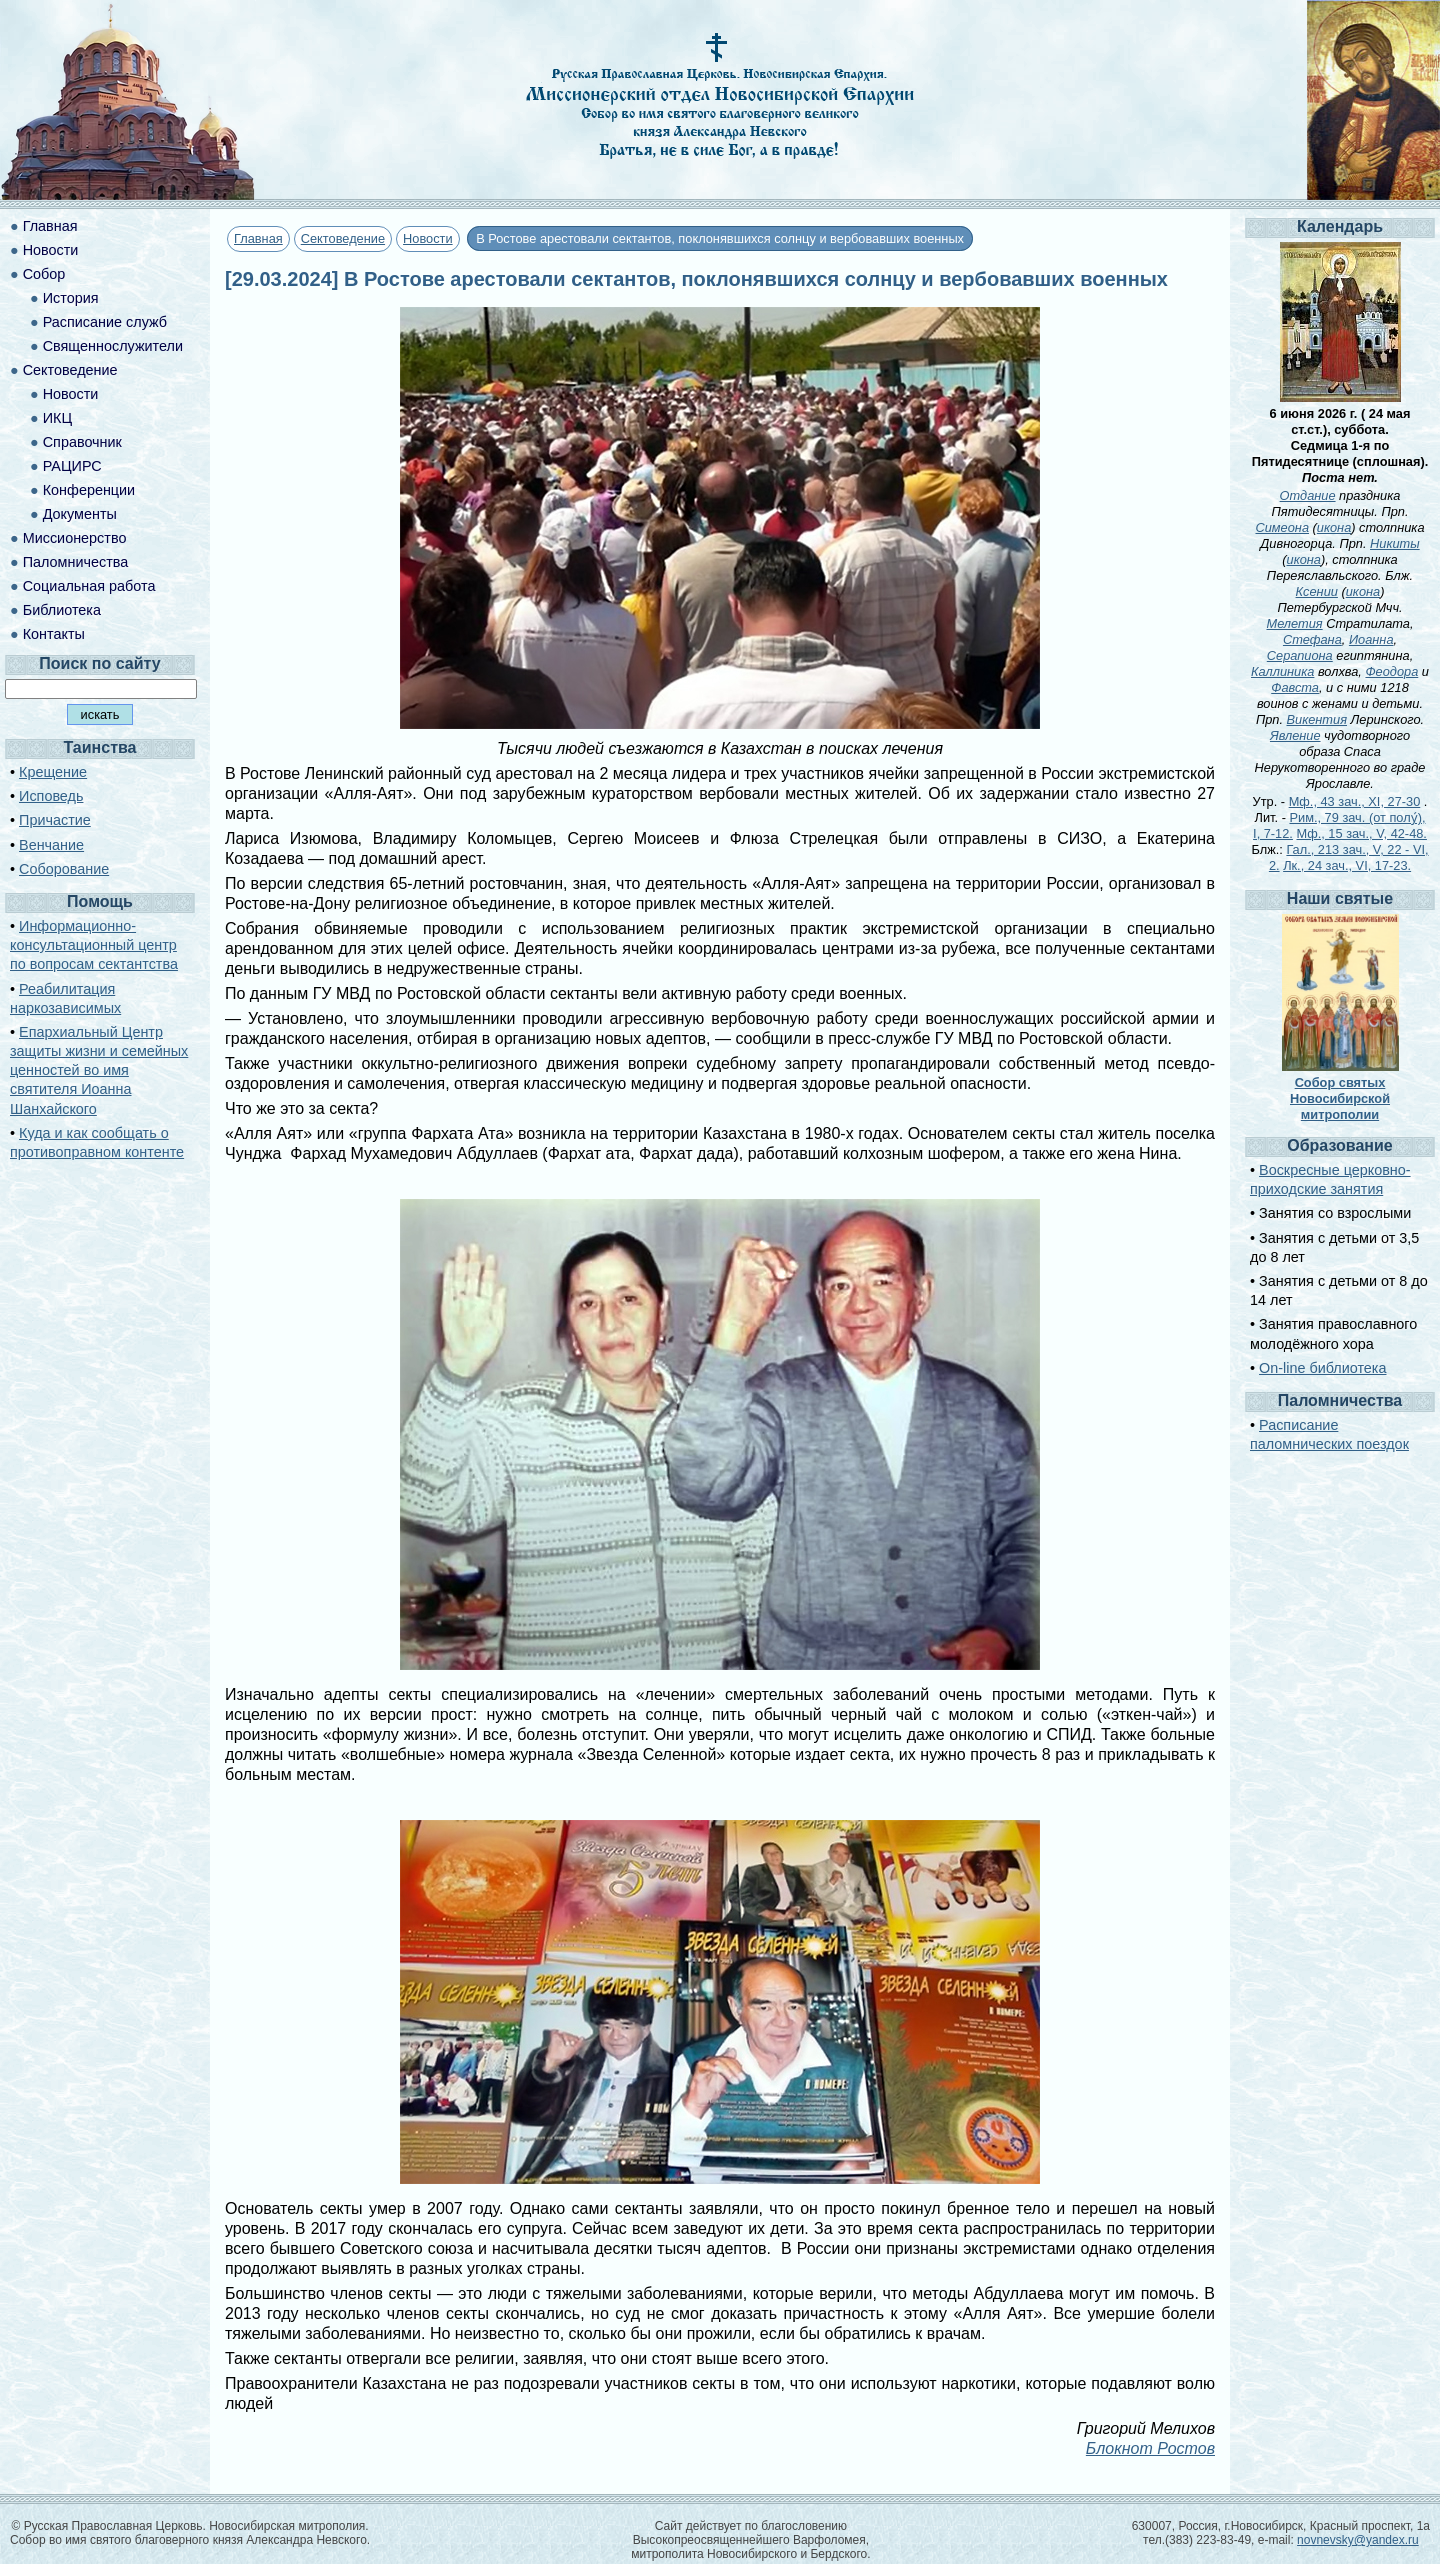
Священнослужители (113, 346)
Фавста (1295, 687)
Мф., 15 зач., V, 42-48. (1361, 833)
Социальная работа (89, 586)
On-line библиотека (1322, 1368)
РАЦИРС (72, 466)
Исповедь (51, 796)
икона (1334, 527)
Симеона (1282, 527)
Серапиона (1300, 655)
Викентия (1317, 719)
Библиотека (62, 610)
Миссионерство (75, 538)
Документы (80, 514)
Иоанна (1371, 639)
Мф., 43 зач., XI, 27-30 (1355, 801)
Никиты (1395, 543)
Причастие (55, 820)
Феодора (1391, 671)
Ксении (1317, 591)
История (71, 298)
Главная (258, 238)
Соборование (64, 869)
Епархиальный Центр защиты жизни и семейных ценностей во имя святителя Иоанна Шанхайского (99, 1070)
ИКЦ (57, 418)
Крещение (53, 772)
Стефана (1312, 639)
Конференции (89, 490)
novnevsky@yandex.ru (1358, 2540)
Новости (428, 238)
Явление (1295, 735)
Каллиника (1282, 671)
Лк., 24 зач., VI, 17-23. (1347, 865)
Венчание (51, 845)
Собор (44, 274)
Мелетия (1294, 623)
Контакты (54, 634)
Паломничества (76, 562)
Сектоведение (343, 238)
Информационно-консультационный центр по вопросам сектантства (94, 945)
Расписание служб (105, 322)
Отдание (1308, 495)
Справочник (82, 442)
